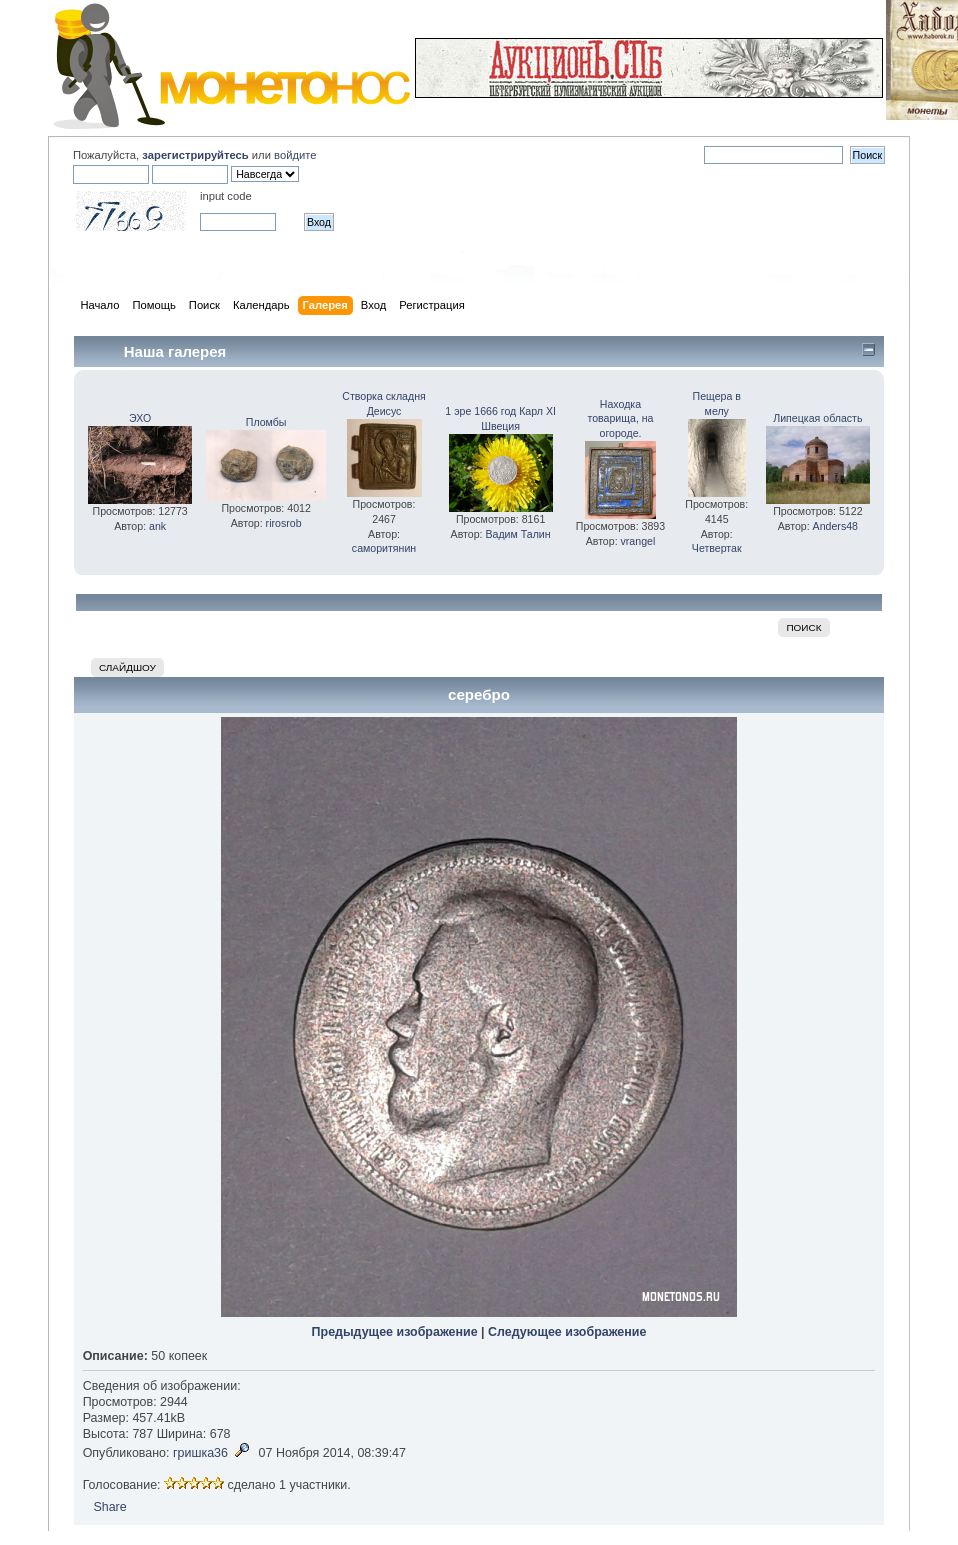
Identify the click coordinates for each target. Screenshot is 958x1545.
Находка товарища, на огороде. (620, 419)
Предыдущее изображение (395, 1332)
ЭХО (140, 418)
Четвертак (717, 548)
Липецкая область (817, 418)
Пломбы (266, 422)
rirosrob (284, 523)
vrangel (638, 541)
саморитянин (384, 548)
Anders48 (835, 526)
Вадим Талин (517, 534)
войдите (295, 155)
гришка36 (200, 1453)
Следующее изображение (567, 1332)
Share (109, 1507)
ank (157, 526)
